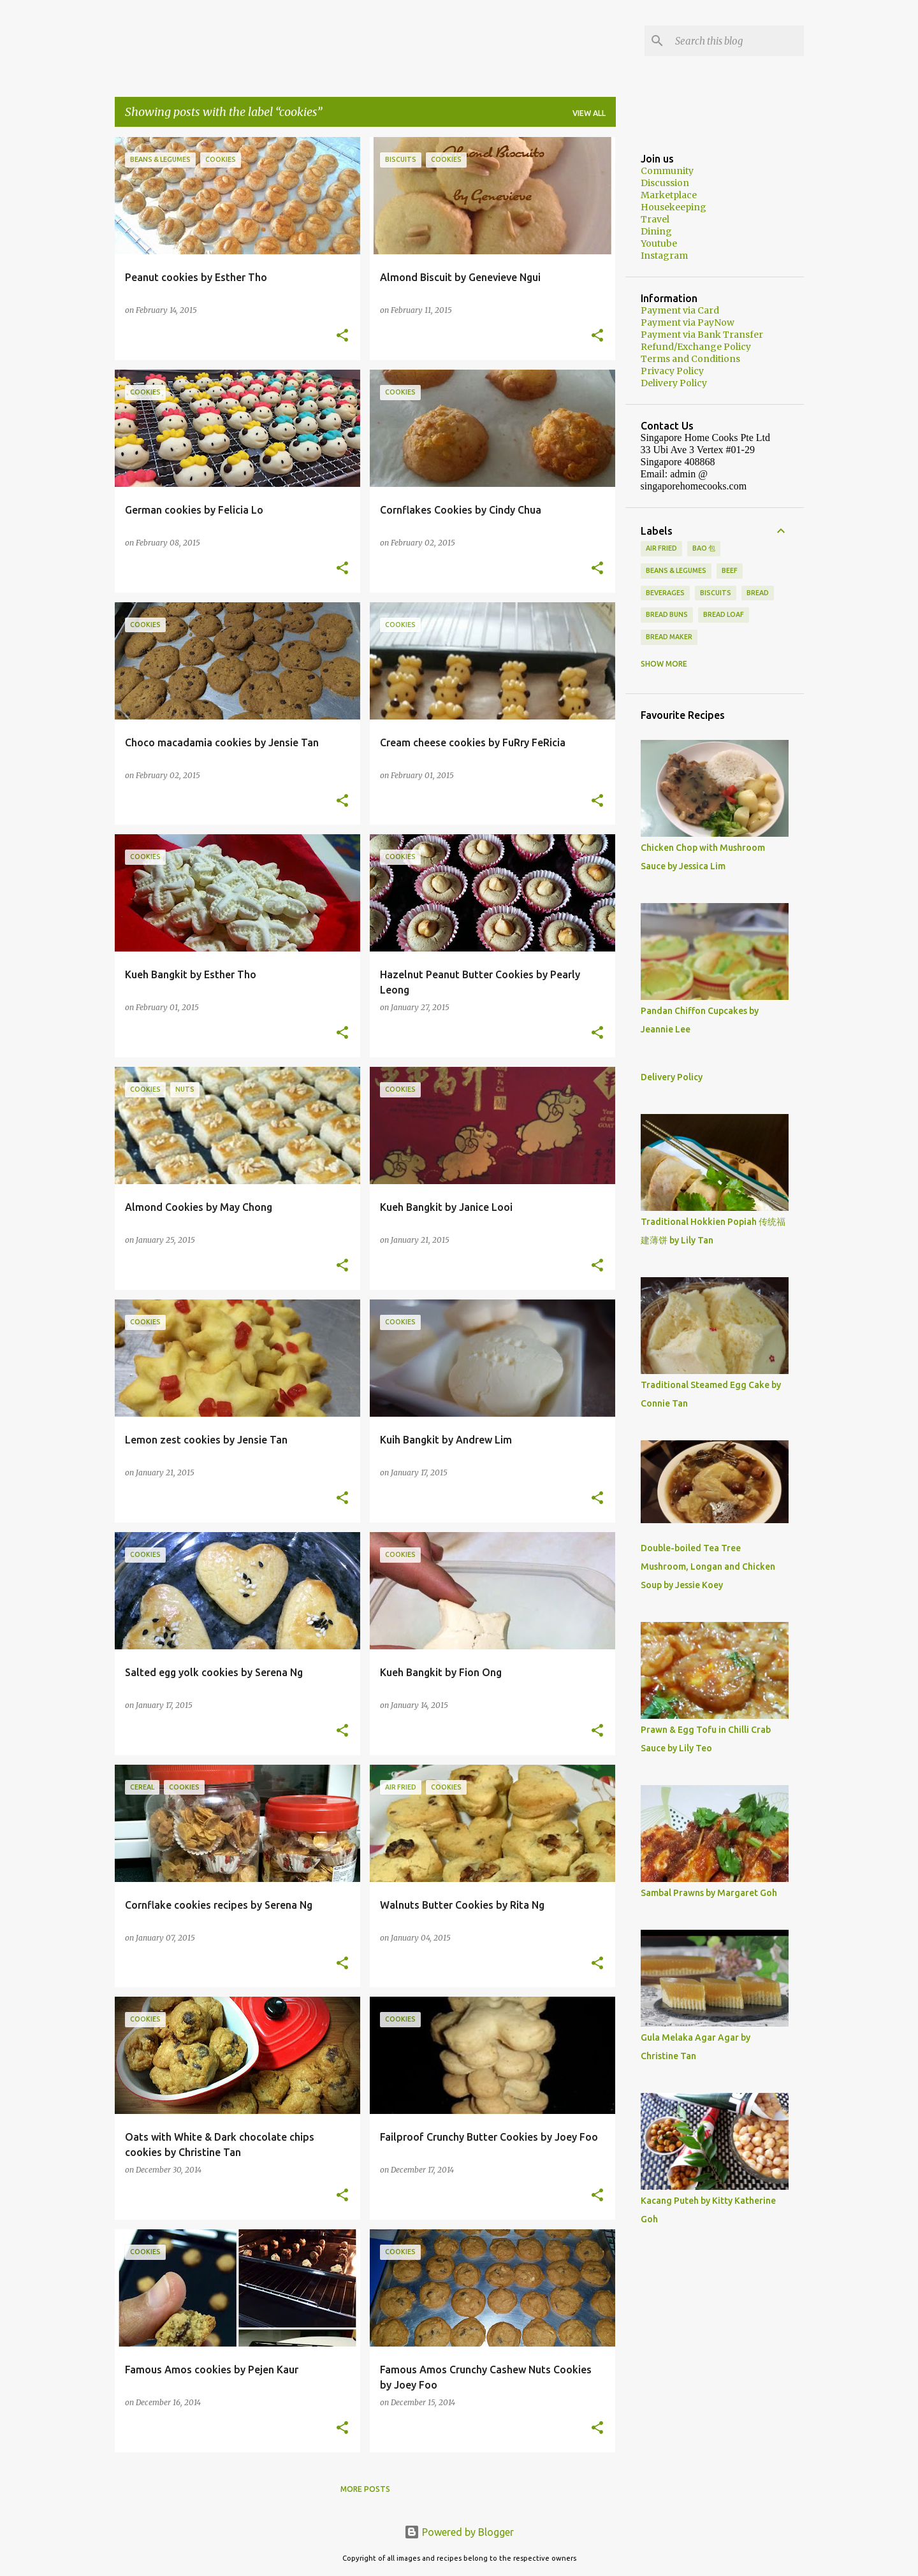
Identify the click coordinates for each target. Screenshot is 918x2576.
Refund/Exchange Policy (696, 346)
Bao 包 (703, 548)
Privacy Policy (672, 371)
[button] (342, 336)
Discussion (665, 183)
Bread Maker (669, 636)
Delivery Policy (674, 383)
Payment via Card (680, 310)
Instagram (664, 255)
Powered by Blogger (459, 2532)
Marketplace (669, 195)
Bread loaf (723, 614)
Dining (656, 231)
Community (667, 171)
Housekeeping (673, 207)
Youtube (659, 243)
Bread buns (667, 614)
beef (730, 570)
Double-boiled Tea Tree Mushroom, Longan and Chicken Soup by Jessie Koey (708, 1566)
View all (589, 113)
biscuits (715, 593)
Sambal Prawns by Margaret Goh (709, 1893)
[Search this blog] (737, 40)
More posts (365, 2489)
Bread (758, 593)
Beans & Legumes (676, 570)
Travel (655, 219)
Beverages (665, 593)
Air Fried (661, 548)
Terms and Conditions (690, 359)
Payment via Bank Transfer (702, 334)
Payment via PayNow (687, 322)
